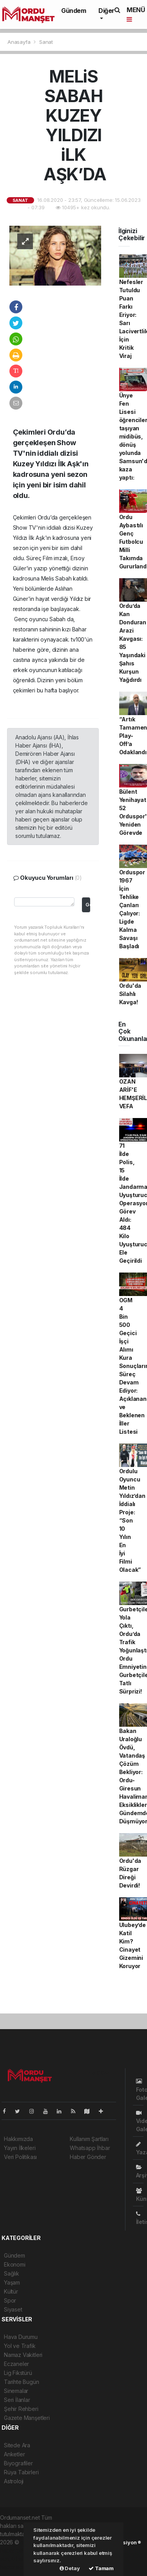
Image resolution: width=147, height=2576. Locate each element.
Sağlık (11, 2273)
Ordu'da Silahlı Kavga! (130, 993)
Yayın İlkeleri (19, 2148)
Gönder (87, 905)
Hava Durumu (21, 2336)
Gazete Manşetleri (27, 2417)
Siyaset (13, 2309)
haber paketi (16, 2550)
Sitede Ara (17, 2445)
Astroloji (14, 2481)
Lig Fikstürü (18, 2372)
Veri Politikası (20, 2157)
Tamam (101, 2568)
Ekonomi (14, 2264)
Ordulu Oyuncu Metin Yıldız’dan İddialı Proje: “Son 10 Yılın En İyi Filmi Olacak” (132, 1520)
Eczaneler (16, 2363)
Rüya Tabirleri (21, 2472)
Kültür (11, 2291)
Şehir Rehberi (21, 2408)
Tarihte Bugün (21, 2381)
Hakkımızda (18, 2139)
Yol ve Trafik (20, 2345)
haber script (15, 2566)
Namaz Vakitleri (23, 2354)
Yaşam (12, 2282)
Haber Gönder (88, 2157)
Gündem (73, 10)
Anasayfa (19, 42)
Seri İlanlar (17, 2399)
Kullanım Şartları (89, 2139)
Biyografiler (18, 2463)
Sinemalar (16, 2390)
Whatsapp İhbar (90, 2148)
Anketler (14, 2454)
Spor (10, 2300)
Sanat (46, 42)
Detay (70, 2568)
